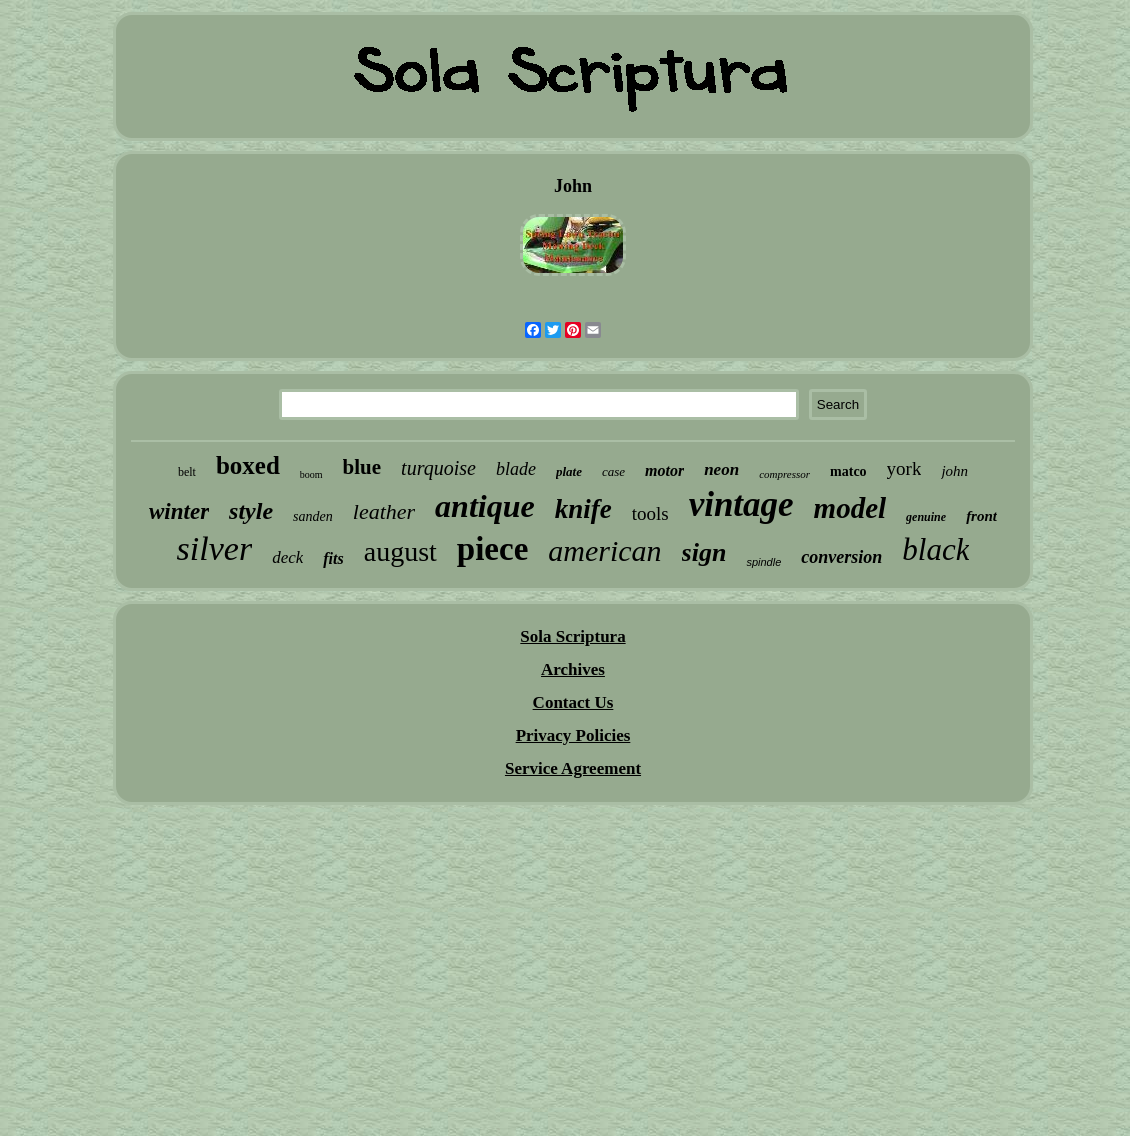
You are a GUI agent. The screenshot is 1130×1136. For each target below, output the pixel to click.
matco (848, 471)
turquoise (438, 468)
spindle (763, 562)
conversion (841, 557)
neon (721, 469)
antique (485, 506)
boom (311, 474)
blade (516, 469)
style (251, 511)
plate (569, 471)
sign (704, 552)
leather (384, 511)
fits (333, 558)
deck (287, 557)
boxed (248, 465)
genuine (926, 517)
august (400, 551)
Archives (573, 669)
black (935, 549)
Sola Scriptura (572, 636)
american (604, 550)
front (981, 516)
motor (664, 470)
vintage (741, 504)
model (850, 508)
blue (362, 467)
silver (215, 548)
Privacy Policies (573, 735)
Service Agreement (573, 768)
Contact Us (573, 702)
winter (179, 511)
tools (650, 513)
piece (492, 549)
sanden (313, 516)
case (613, 471)
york (904, 468)
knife (583, 509)
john (954, 471)
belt (187, 472)
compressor (784, 474)
